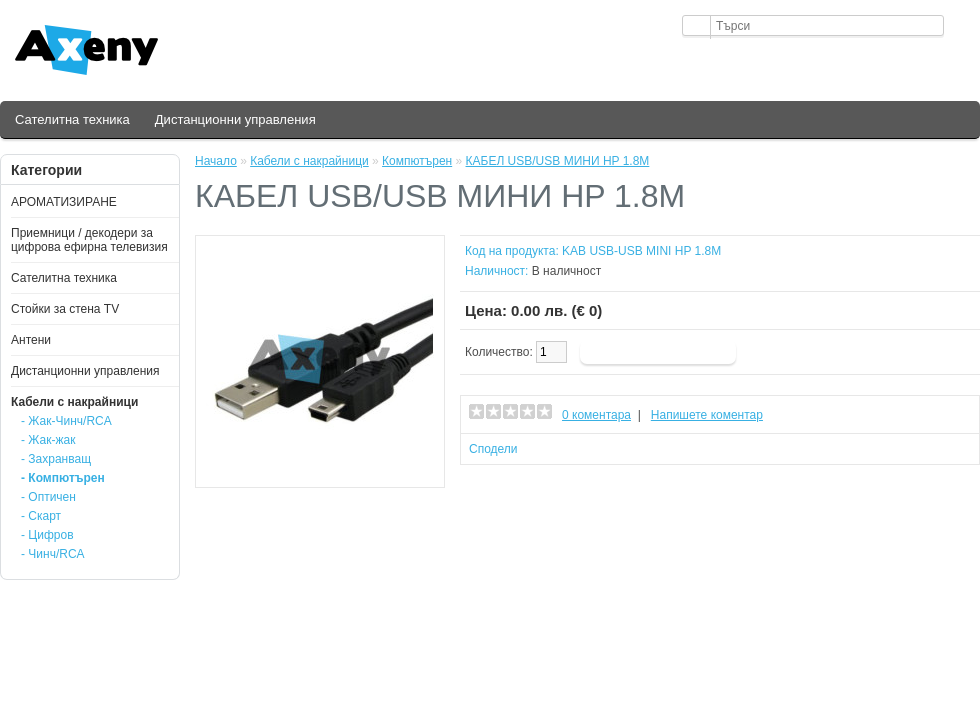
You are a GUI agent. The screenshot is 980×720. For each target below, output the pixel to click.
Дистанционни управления (235, 119)
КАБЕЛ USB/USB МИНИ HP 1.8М (558, 161)
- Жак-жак (48, 440)
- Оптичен (48, 497)
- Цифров (47, 535)
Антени (31, 340)
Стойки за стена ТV (65, 309)
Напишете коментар (707, 415)
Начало (216, 161)
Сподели (493, 449)
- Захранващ (56, 459)
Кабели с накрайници (74, 402)
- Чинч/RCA (53, 554)
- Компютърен (63, 478)
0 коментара (596, 415)
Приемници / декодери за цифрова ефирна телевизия (89, 240)
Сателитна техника (72, 119)
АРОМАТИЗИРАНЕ (64, 202)
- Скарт (41, 516)
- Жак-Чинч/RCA (66, 421)
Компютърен (417, 161)
